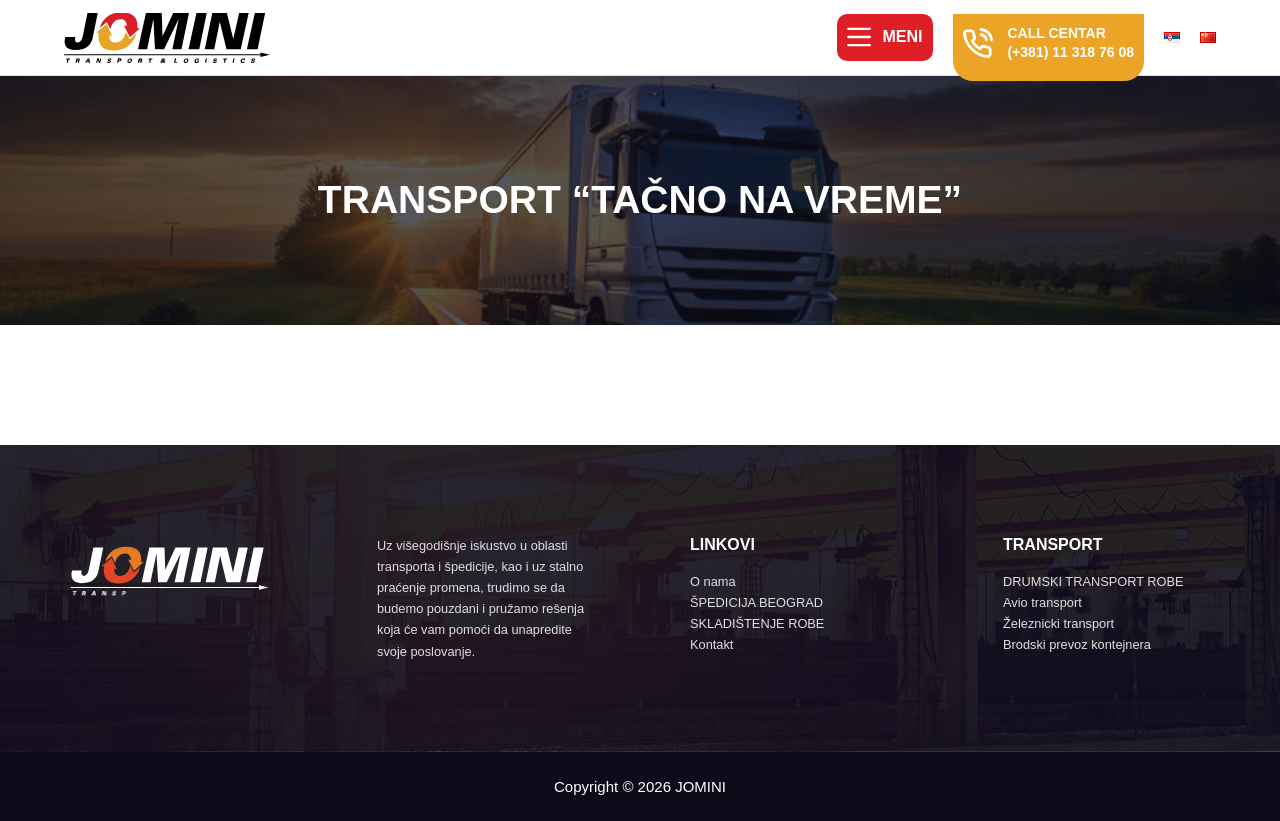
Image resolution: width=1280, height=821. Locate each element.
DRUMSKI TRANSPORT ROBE (1093, 581)
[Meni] (884, 37)
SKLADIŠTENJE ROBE (757, 623)
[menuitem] (1177, 37)
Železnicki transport (1058, 623)
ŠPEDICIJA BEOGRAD (756, 602)
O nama (713, 581)
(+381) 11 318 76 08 (1071, 52)
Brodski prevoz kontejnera (1077, 644)
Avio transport (1042, 602)
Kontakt (711, 644)
